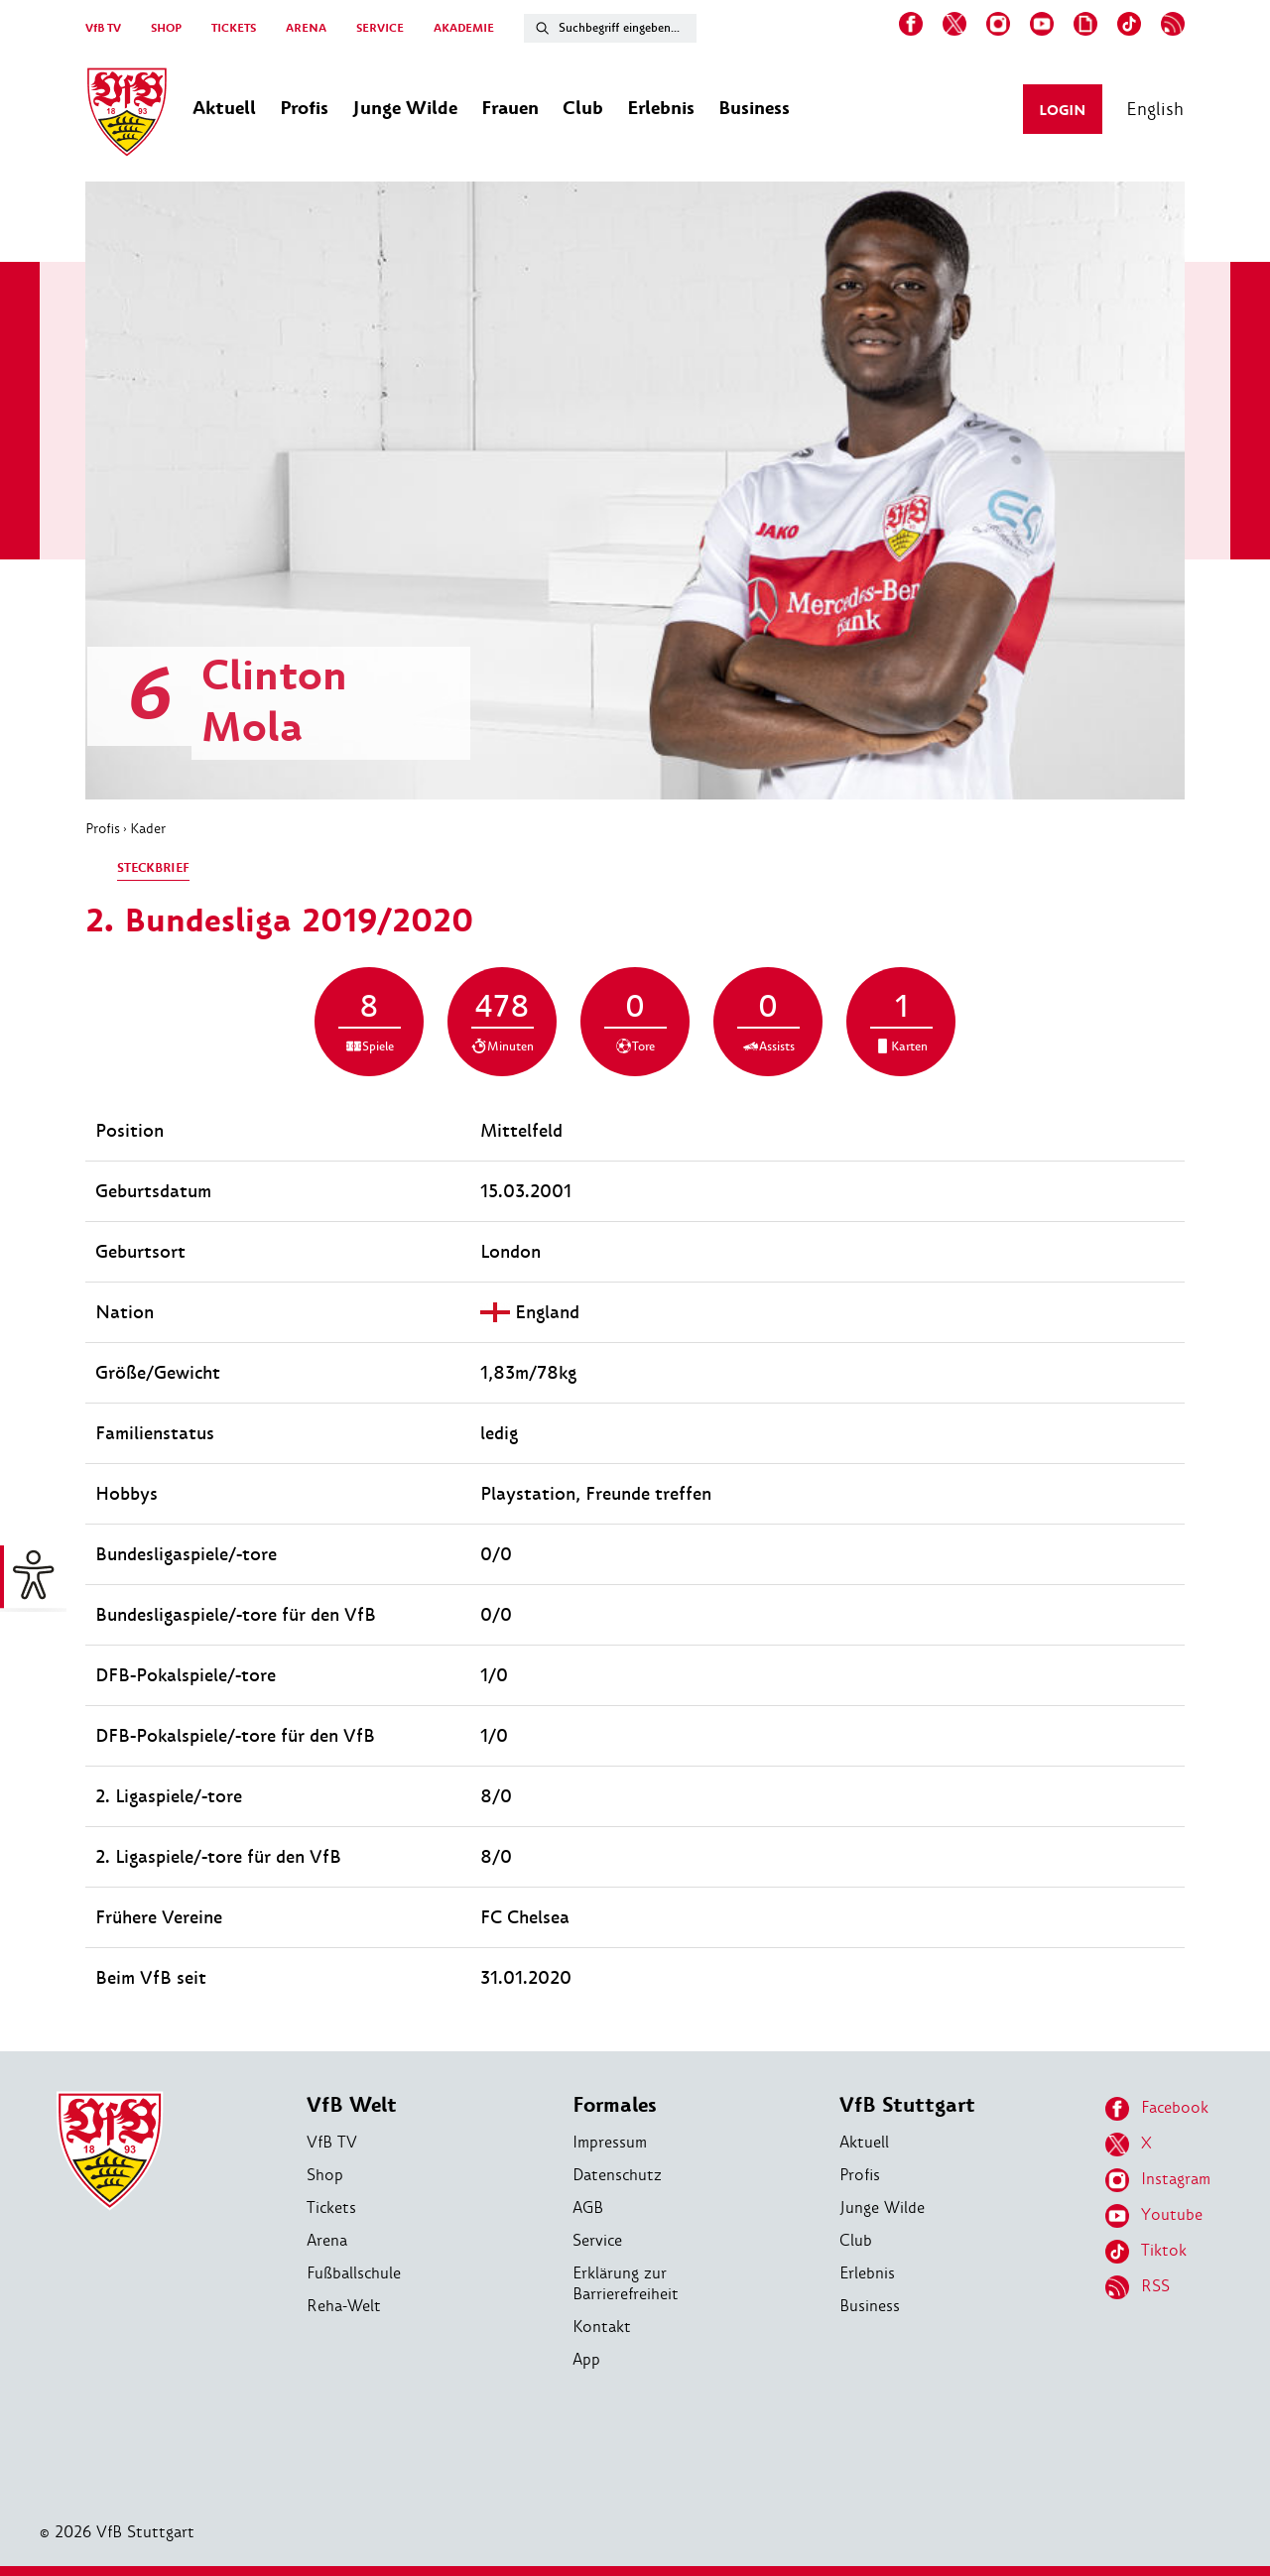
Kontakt (601, 2326)
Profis (102, 828)
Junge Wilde (882, 2207)
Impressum (609, 2142)
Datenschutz (617, 2174)
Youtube (1154, 2216)
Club (855, 2240)
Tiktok (1146, 2252)
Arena (327, 2240)
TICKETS (233, 28)
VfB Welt (352, 2105)
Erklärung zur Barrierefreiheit (625, 2283)
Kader (148, 828)
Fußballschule (354, 2273)
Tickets (331, 2207)
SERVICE (380, 28)
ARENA (306, 28)
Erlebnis (867, 2273)
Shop (325, 2174)
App (586, 2359)
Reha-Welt (344, 2305)
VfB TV (103, 28)
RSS (1137, 2287)
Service (597, 2240)
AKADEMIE (464, 28)
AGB (587, 2207)
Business (869, 2305)
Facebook (1156, 2109)
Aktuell (864, 2142)
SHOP (166, 28)
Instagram (1157, 2180)
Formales (614, 2105)
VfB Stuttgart (907, 2105)
